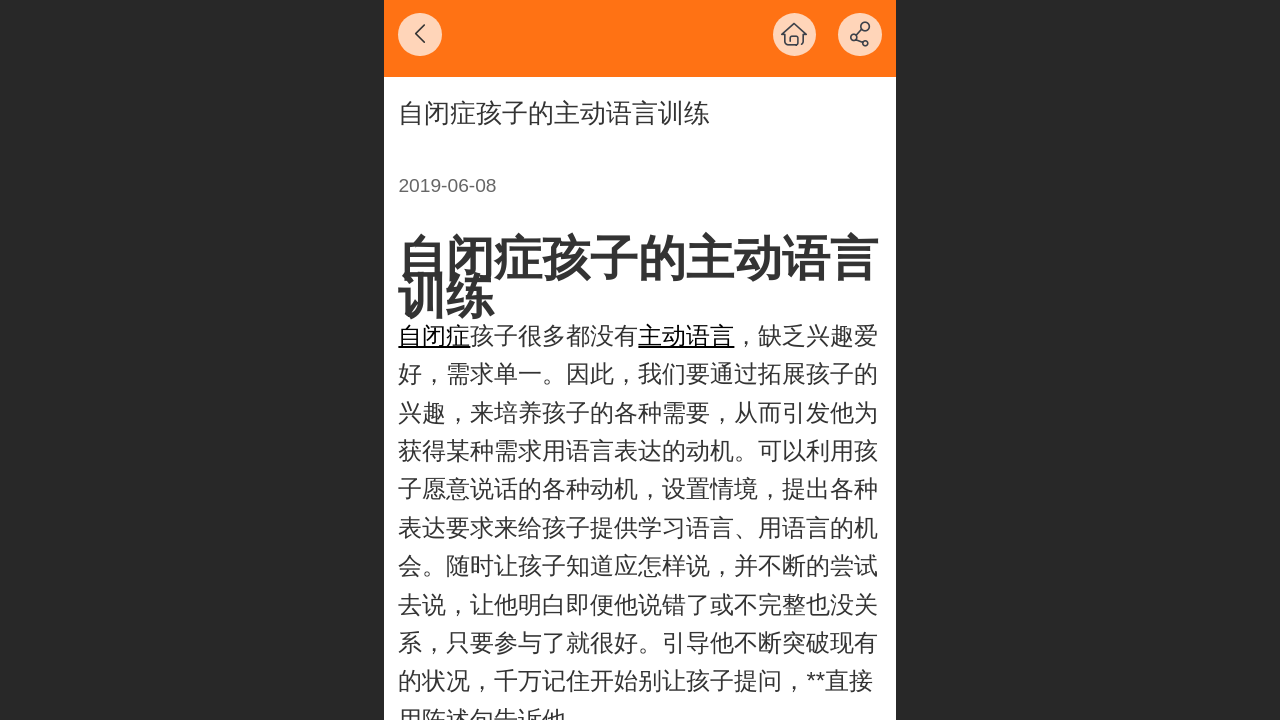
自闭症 (434, 335)
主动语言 (686, 335)
